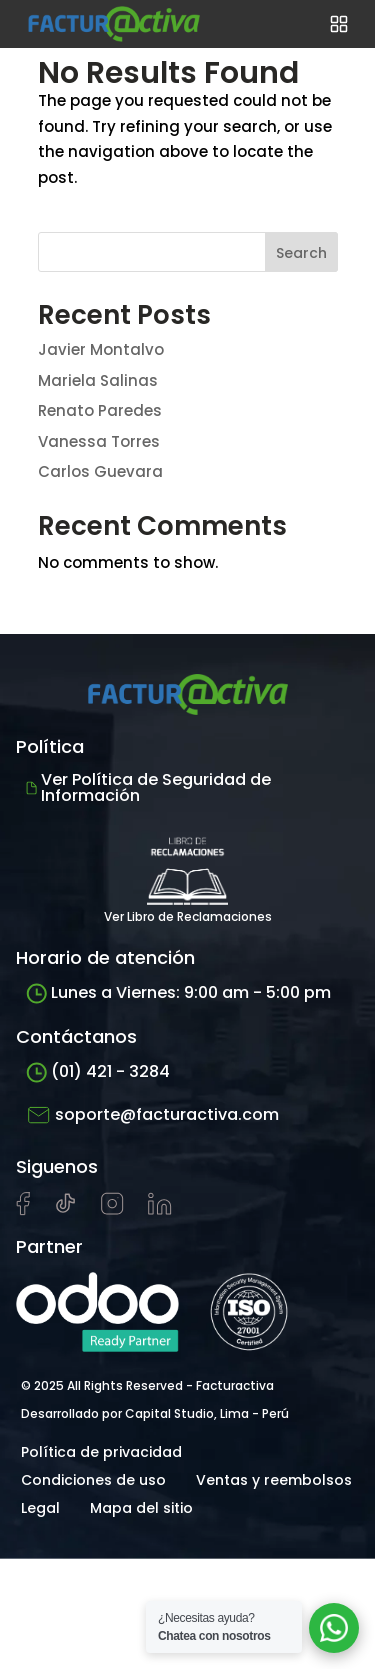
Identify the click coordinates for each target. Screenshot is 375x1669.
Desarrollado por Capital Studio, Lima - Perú (155, 1413)
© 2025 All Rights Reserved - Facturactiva (147, 1385)
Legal (40, 1508)
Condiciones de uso (93, 1480)
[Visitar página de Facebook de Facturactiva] (23, 1211)
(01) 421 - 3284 (98, 1071)
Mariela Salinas (98, 380)
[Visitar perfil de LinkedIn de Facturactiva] (160, 1210)
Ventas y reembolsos (274, 1480)
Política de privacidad (101, 1452)
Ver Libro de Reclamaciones (188, 874)
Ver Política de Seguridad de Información (148, 787)
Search (301, 253)
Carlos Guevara (100, 471)
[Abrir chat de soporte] (334, 1628)
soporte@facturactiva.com (152, 1115)
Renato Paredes (100, 410)
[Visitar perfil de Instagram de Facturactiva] (112, 1210)
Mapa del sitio (141, 1508)
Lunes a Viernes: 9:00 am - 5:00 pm (178, 992)
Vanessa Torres (99, 441)
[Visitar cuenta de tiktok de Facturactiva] (65, 1210)
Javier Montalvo (101, 349)
